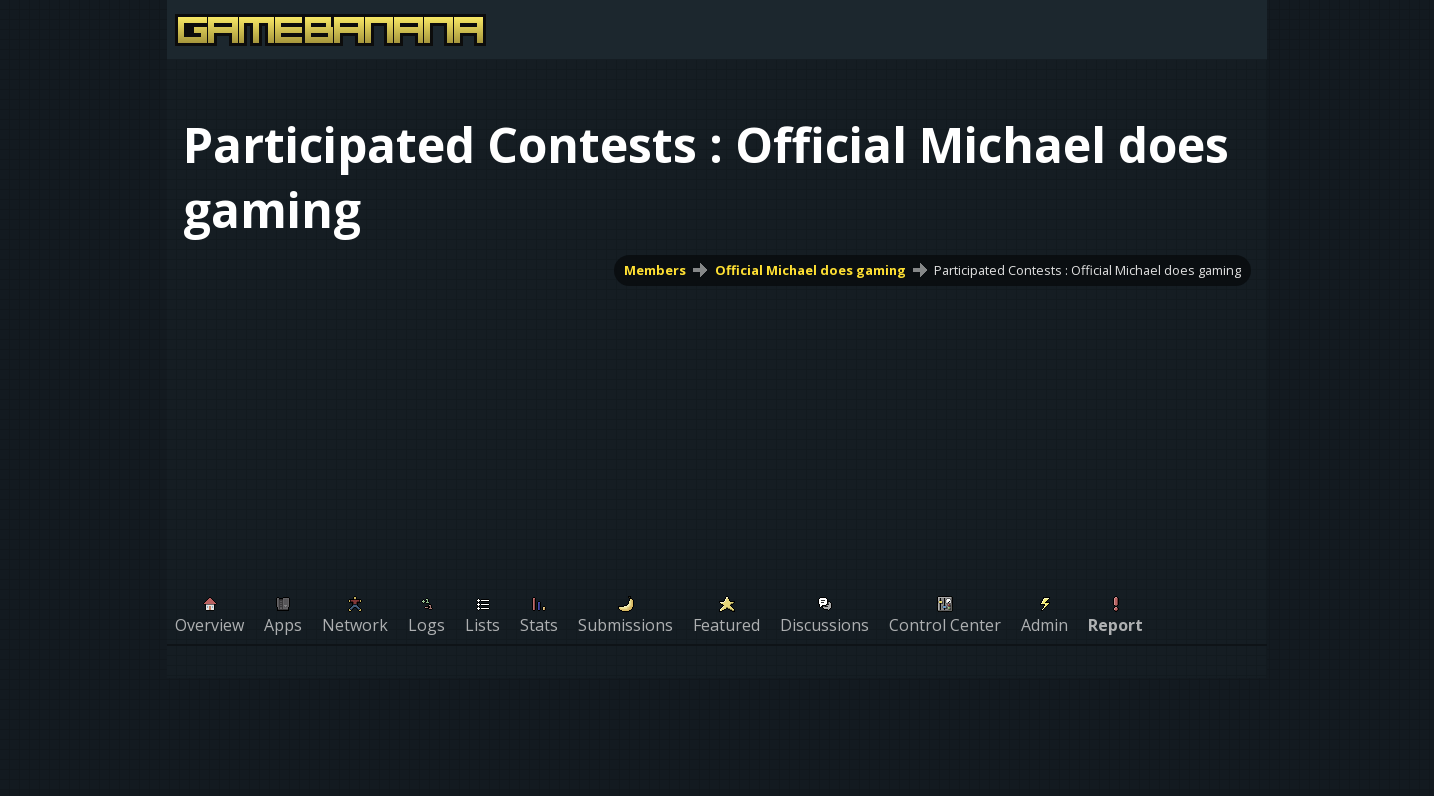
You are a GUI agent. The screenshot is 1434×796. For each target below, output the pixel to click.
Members (655, 270)
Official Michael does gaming (810, 270)
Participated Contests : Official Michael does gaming (1087, 270)
